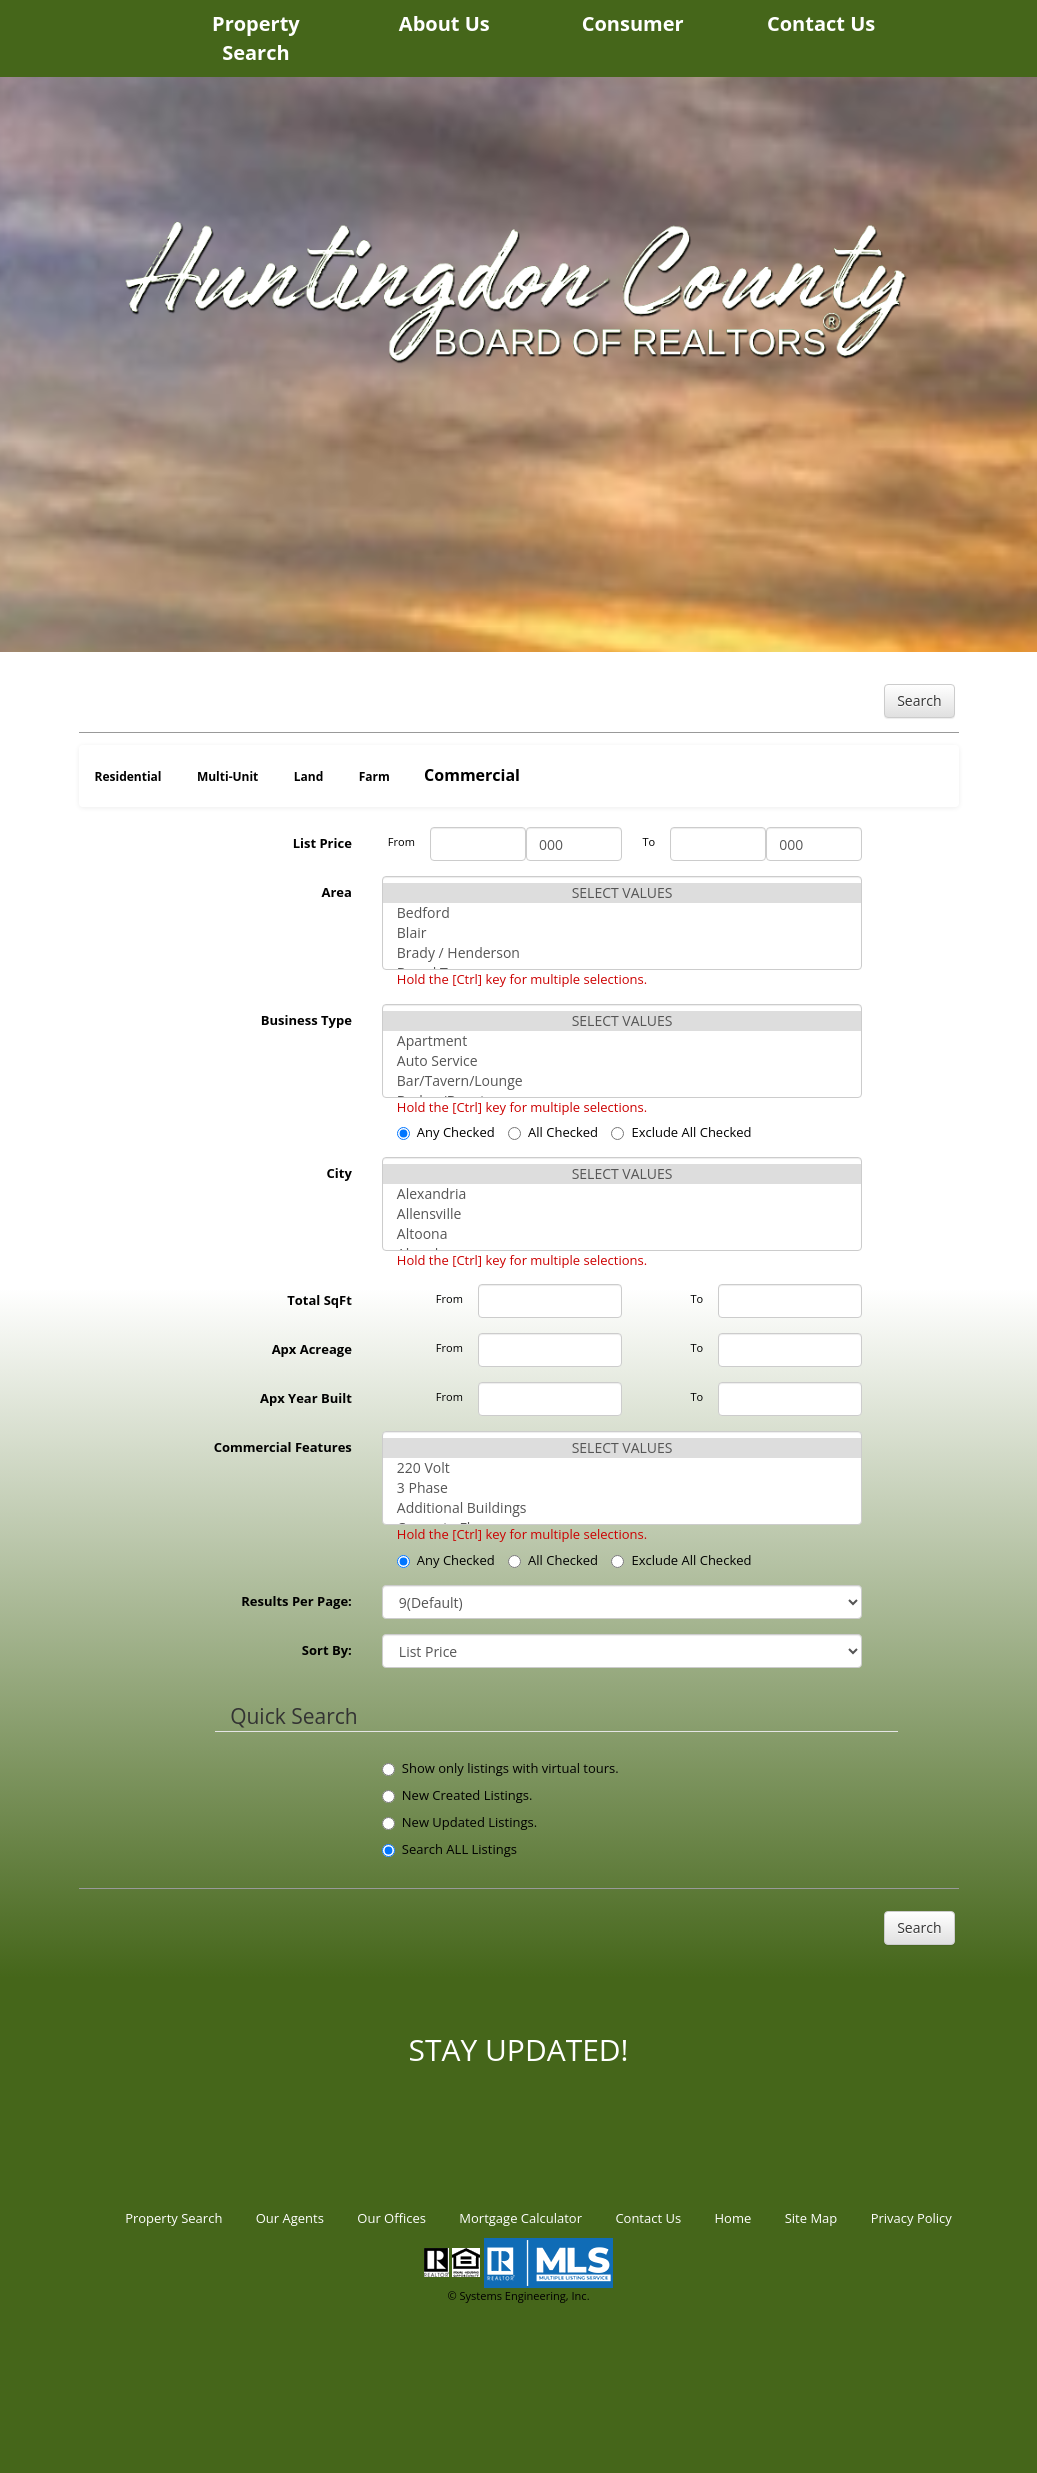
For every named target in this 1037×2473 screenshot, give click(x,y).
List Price (322, 843)
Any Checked (446, 1132)
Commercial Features (283, 1447)
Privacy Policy (911, 2218)
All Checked (553, 1132)
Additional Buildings (622, 1508)
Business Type (306, 1020)
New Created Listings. (457, 1795)
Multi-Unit (227, 776)
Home (733, 2218)
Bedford (622, 913)
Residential (128, 776)
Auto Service (622, 1061)
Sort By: (327, 1650)
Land (309, 776)
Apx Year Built (306, 1398)
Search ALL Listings (449, 1849)
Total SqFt (319, 1300)
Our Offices (391, 2218)
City (339, 1173)
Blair (622, 933)
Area (336, 892)
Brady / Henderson (622, 953)
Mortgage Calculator (520, 2218)
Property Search (256, 38)
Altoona (622, 1234)
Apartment (622, 1041)
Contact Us (821, 23)
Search (919, 700)
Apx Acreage (312, 1349)
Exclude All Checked (681, 1132)
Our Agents (290, 2218)
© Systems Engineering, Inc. (518, 2295)
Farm (374, 776)
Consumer (633, 23)
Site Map (811, 2218)
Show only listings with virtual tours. (500, 1768)
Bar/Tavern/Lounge (622, 1081)
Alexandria (622, 1194)
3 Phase (622, 1488)
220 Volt (622, 1468)
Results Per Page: (296, 1601)
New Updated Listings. (459, 1822)
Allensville (622, 1214)
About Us (444, 23)
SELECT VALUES (622, 893)
